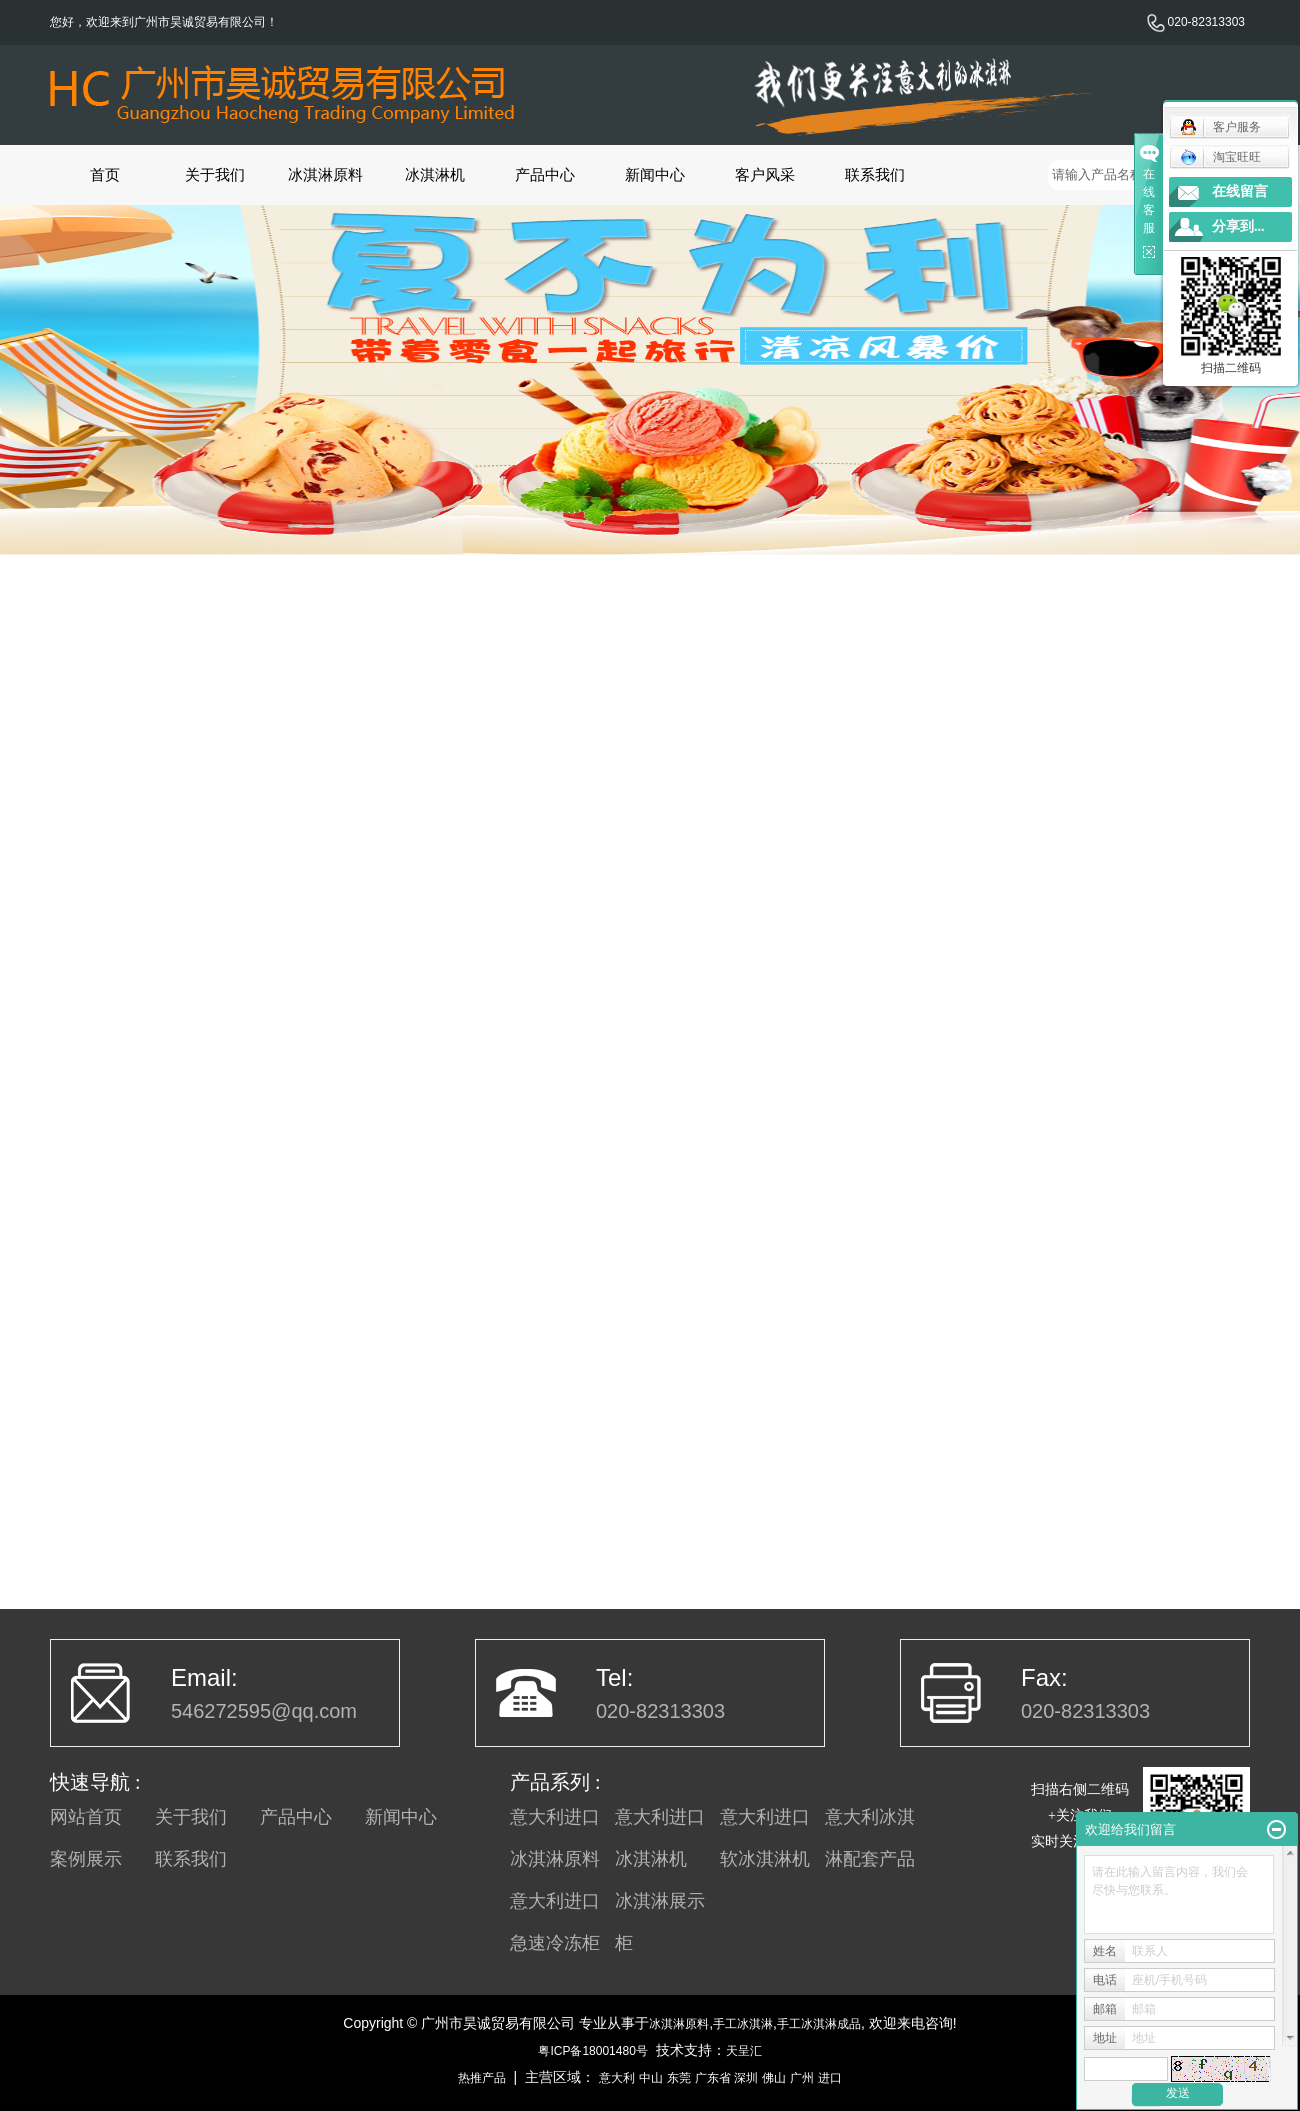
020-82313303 (1195, 22)
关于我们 (215, 174)
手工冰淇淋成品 (819, 2024)
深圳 (746, 2078)
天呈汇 (744, 2051)
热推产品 (482, 2078)
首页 (105, 174)
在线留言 (1240, 191)
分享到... (1238, 226)
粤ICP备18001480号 (592, 2051)
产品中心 (545, 174)
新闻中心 (655, 174)
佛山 (774, 2078)
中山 (651, 2078)
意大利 (617, 2078)
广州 (802, 2078)
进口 (830, 2078)
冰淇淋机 (435, 174)
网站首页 (86, 1817)
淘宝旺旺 (1220, 157)
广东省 (713, 2078)
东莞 (679, 2078)
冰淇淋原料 (325, 174)
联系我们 (875, 174)
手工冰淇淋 (743, 2024)
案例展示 (86, 1859)
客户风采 (765, 174)
